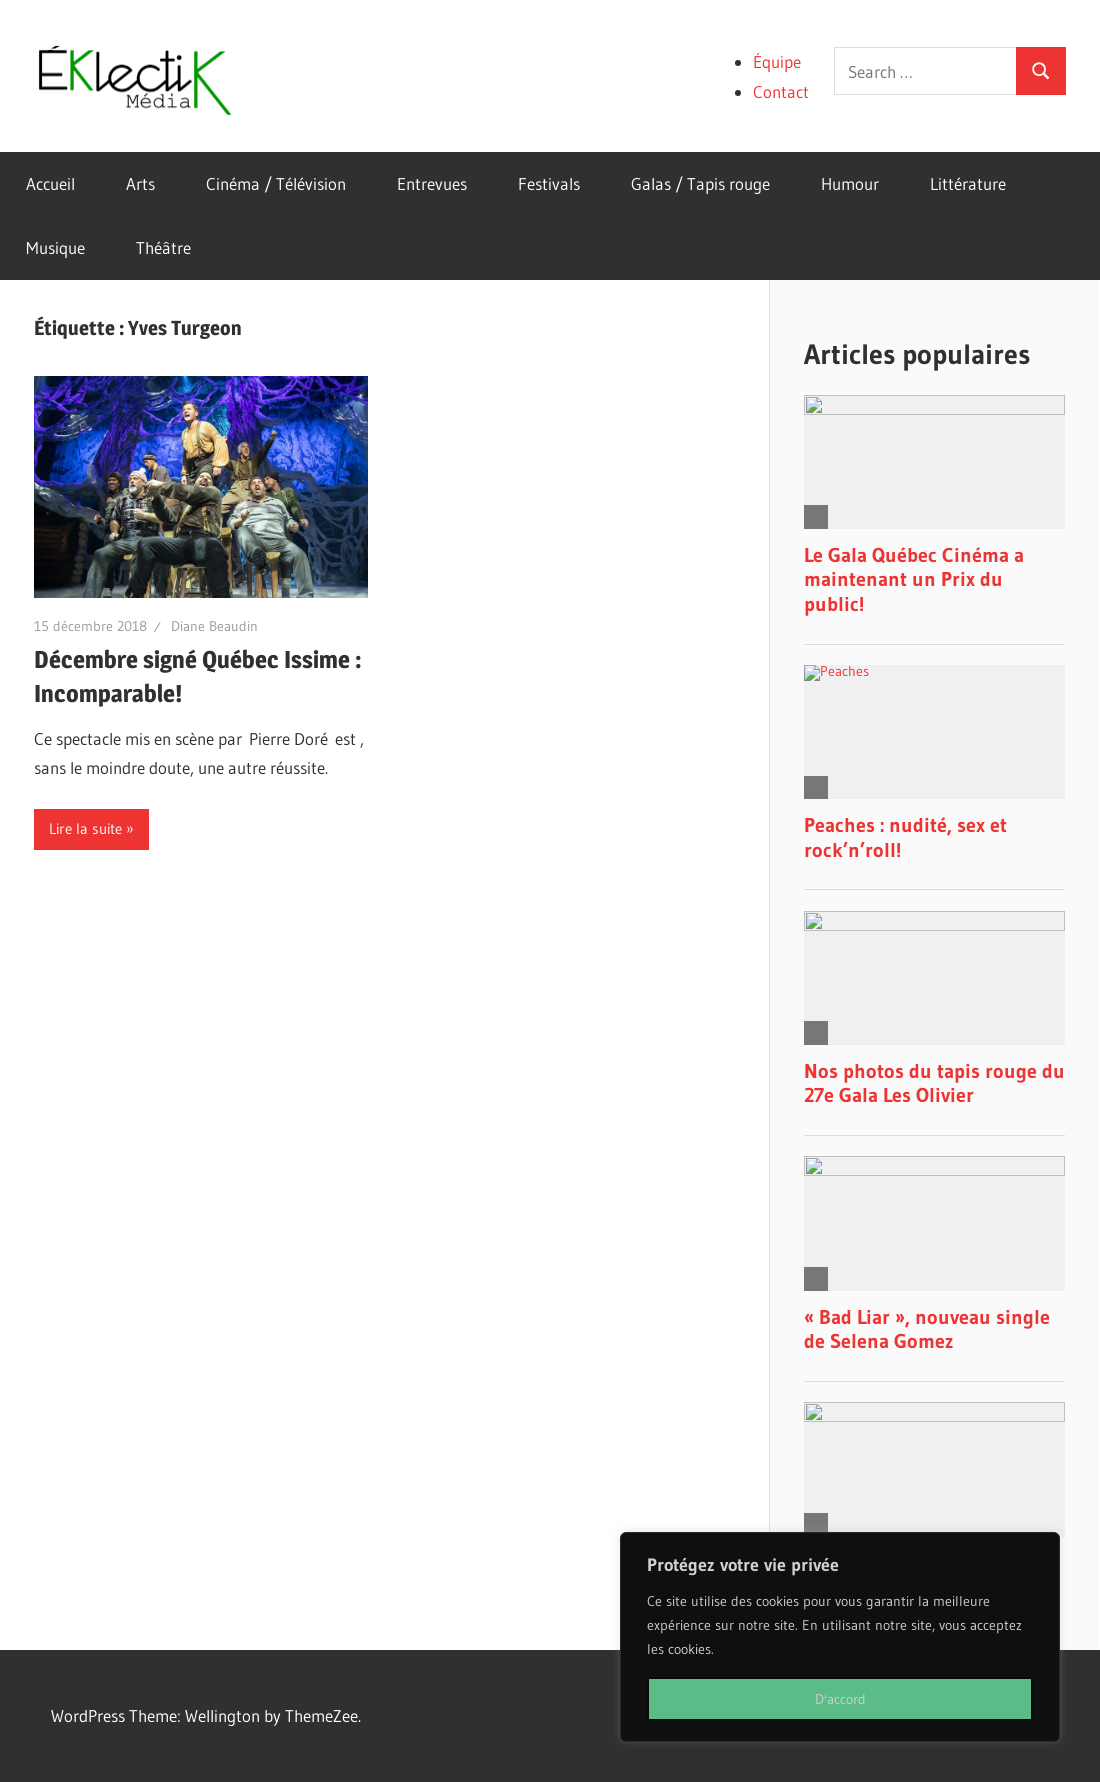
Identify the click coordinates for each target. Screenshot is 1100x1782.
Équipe (777, 61)
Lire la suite (85, 828)
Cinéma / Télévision (276, 183)
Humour (850, 183)
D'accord (840, 1699)
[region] (840, 1637)
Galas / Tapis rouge (700, 183)
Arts (140, 183)
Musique (55, 247)
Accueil (50, 183)
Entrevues (432, 183)
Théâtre (163, 247)
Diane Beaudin (214, 626)
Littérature (968, 183)
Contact (781, 91)
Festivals (549, 183)
